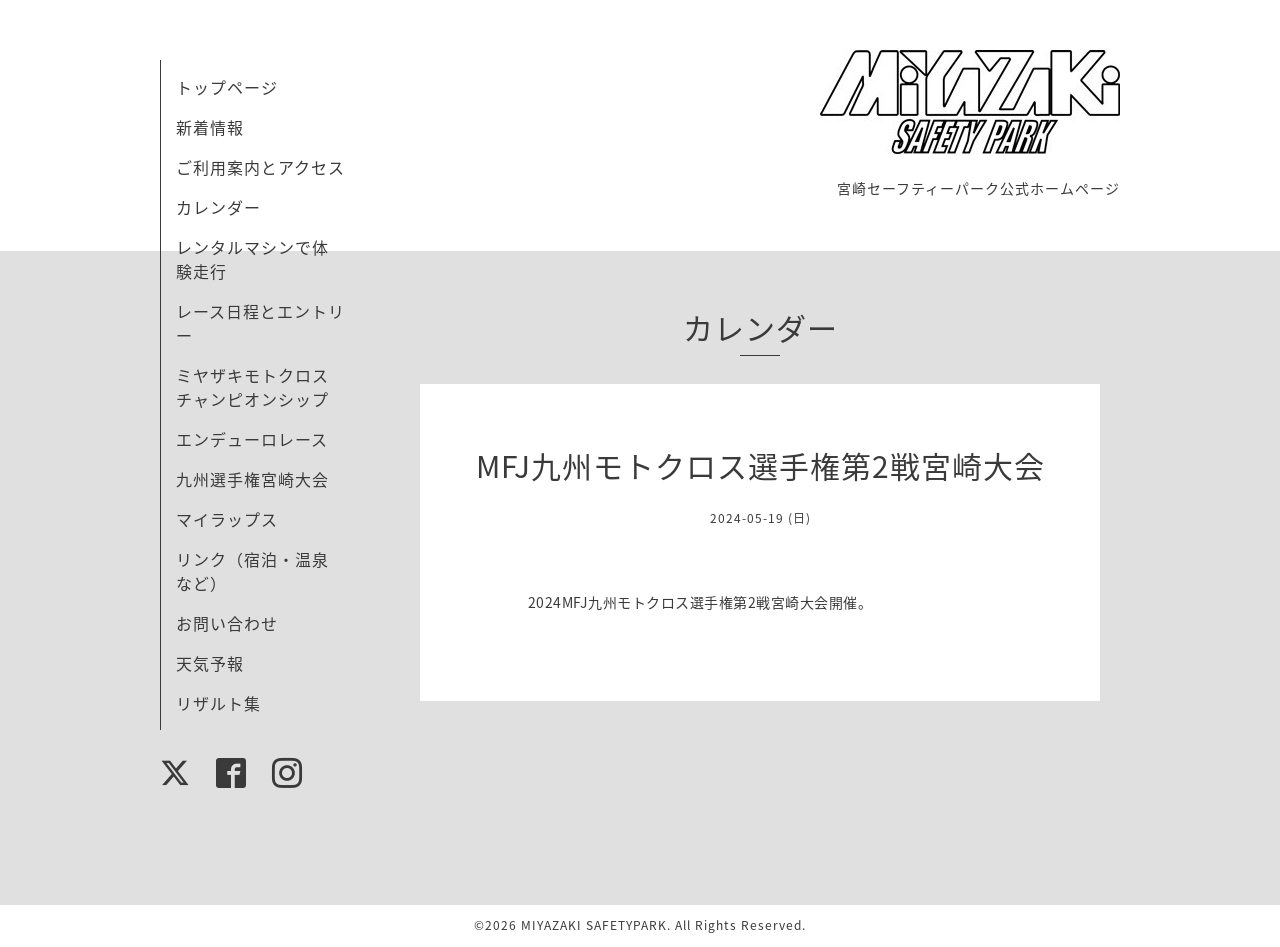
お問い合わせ (227, 623)
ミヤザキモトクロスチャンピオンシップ (252, 387)
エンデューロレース (252, 439)
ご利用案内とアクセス (260, 167)
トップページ (227, 87)
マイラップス (227, 519)
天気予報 (210, 663)
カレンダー (218, 207)
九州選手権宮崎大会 (252, 479)
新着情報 (210, 127)
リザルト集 (218, 703)
